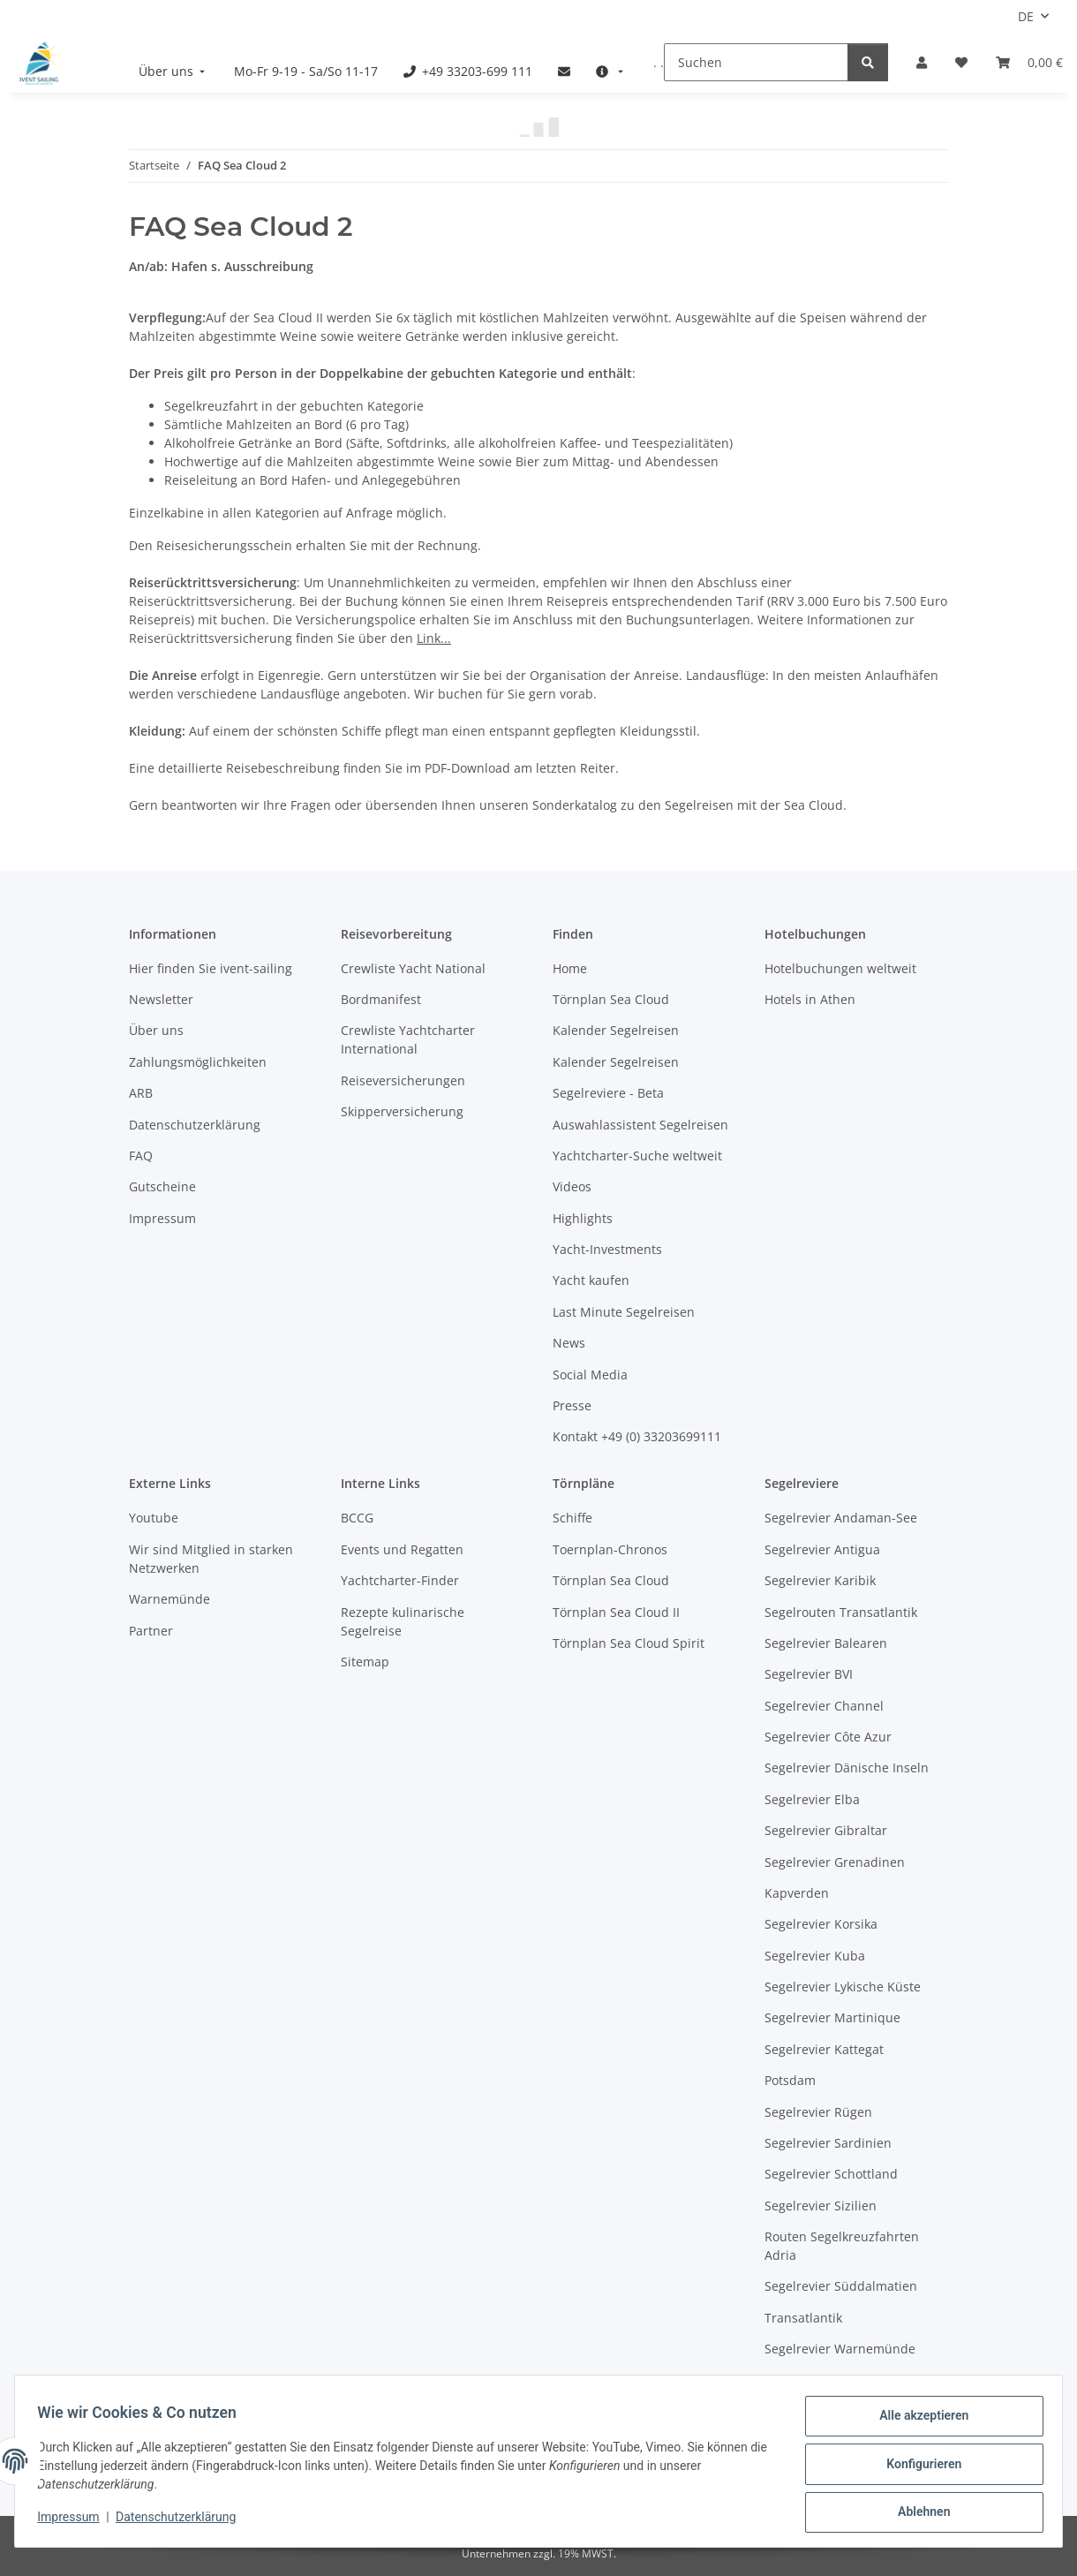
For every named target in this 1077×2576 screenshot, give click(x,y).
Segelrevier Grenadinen (834, 1862)
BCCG (357, 1517)
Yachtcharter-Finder (400, 1580)
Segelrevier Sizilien (820, 2205)
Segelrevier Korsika (820, 1923)
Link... (434, 638)
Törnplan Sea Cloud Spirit (628, 1643)
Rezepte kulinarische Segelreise (402, 1621)
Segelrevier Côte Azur (828, 1736)
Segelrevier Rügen (818, 2112)
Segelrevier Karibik (820, 1580)
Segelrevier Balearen (825, 1643)
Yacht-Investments (607, 1249)
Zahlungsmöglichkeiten (198, 1062)
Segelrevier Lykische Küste (842, 1986)
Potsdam (790, 2080)
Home (570, 968)
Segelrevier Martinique (832, 2017)
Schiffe (572, 1517)
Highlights (583, 1218)
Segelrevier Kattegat (824, 2049)
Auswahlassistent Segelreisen (640, 1124)
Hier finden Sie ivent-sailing (210, 968)
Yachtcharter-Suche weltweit (637, 1155)
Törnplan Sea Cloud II (616, 1612)
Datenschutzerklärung (182, 2521)
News (569, 1342)
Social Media (590, 1374)
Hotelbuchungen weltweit (840, 968)
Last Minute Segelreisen (624, 1311)
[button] (921, 62)
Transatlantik (803, 2317)
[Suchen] (756, 62)
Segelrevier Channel (824, 1705)
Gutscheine (162, 1186)
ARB (141, 1092)
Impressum (74, 2521)
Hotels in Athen (809, 999)
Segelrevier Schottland (831, 2173)
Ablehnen (918, 2513)
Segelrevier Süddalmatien (840, 2286)
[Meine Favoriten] (961, 62)
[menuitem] (174, 71)
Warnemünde (169, 1598)
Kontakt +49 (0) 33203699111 (637, 1436)
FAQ (141, 1155)
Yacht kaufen (591, 1280)
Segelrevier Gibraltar (825, 1830)
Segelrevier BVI (808, 1674)
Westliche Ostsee (815, 2380)
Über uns (156, 1030)
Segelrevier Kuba (814, 1955)
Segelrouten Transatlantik (840, 1612)
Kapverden (796, 1893)
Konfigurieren (917, 2467)
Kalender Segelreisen (616, 1030)
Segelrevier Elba (812, 1799)
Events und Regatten (402, 1549)
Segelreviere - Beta (608, 1092)
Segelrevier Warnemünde (839, 2348)
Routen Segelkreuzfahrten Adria (841, 2245)
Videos (572, 1186)
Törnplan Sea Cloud (611, 999)
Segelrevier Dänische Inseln (846, 1767)
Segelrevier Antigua (822, 1549)
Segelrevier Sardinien (828, 2142)
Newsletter (161, 999)
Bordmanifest (381, 999)
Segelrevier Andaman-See (840, 1517)
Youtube (153, 1517)
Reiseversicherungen (403, 1080)
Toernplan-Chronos (610, 1549)
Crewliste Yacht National (413, 968)
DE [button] (1026, 16)
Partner (151, 1630)
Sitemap (365, 1661)
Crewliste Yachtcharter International (408, 1039)
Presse (572, 1405)
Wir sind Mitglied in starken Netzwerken (211, 1558)
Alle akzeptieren (917, 2421)
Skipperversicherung (402, 1111)
